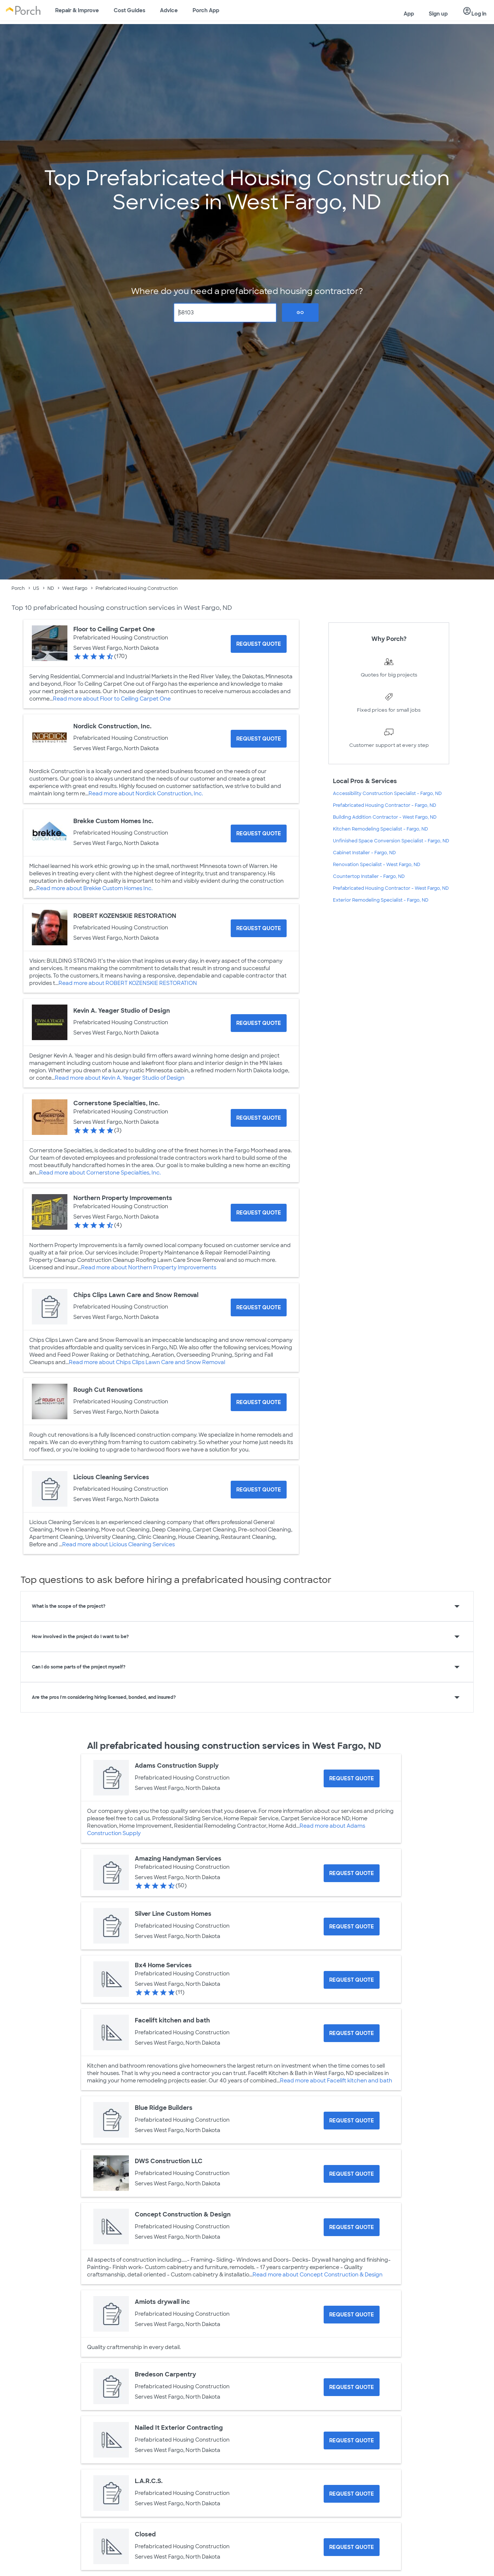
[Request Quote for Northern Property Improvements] (259, 1213)
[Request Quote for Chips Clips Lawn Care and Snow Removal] (259, 1307)
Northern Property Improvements (122, 1198)
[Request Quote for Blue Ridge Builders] (352, 2120)
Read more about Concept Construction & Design (318, 2274)
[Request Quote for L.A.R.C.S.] (352, 2494)
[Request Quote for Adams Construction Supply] (352, 1778)
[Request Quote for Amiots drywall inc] (352, 2314)
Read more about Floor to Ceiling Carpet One (112, 698)
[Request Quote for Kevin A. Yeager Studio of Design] (259, 1023)
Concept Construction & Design (183, 2214)
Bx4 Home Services (163, 1965)
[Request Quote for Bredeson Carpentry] (352, 2387)
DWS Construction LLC (169, 2161)
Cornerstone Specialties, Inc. (116, 1103)
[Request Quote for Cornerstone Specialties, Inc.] (259, 1118)
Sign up (438, 13)
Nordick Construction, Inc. (112, 726)
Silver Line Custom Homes (173, 1914)
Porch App (206, 10)
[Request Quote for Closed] (352, 2547)
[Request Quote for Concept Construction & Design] (352, 2227)
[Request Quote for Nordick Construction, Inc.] (259, 739)
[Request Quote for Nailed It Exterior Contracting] (352, 2440)
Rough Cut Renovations (108, 1390)
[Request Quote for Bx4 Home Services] (352, 1980)
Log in (475, 11)
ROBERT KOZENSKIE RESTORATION (124, 916)
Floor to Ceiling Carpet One (114, 629)
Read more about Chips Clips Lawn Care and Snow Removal (147, 1362)
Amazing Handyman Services (178, 1858)
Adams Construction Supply (176, 1766)
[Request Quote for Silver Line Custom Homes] (352, 1926)
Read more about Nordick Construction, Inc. (146, 793)
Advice (169, 10)
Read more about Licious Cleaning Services (118, 1544)
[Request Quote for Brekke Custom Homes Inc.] (259, 833)
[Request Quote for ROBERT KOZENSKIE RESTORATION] (259, 928)
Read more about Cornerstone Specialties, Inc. (100, 1172)
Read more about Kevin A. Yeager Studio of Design (119, 1078)
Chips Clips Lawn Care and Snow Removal (135, 1295)
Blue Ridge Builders (164, 2108)
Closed (145, 2534)
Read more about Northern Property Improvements (148, 1267)
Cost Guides (129, 10)
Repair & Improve (77, 10)
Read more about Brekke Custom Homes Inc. (94, 888)
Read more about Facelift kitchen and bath (336, 2080)
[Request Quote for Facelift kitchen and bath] (352, 2033)
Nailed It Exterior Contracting (179, 2428)
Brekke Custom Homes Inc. (113, 821)
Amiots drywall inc (162, 2302)
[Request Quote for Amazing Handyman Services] (352, 1873)
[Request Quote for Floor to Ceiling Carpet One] (259, 644)
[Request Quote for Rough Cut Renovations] (259, 1402)
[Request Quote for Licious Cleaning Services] (259, 1490)
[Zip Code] (225, 312)
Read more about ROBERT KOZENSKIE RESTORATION (128, 983)
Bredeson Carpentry (165, 2374)
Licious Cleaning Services (111, 1477)
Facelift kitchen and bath (172, 2020)
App (409, 13)
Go (300, 312)
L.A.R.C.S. (149, 2481)
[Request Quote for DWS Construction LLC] (352, 2174)
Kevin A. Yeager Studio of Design (121, 1011)
